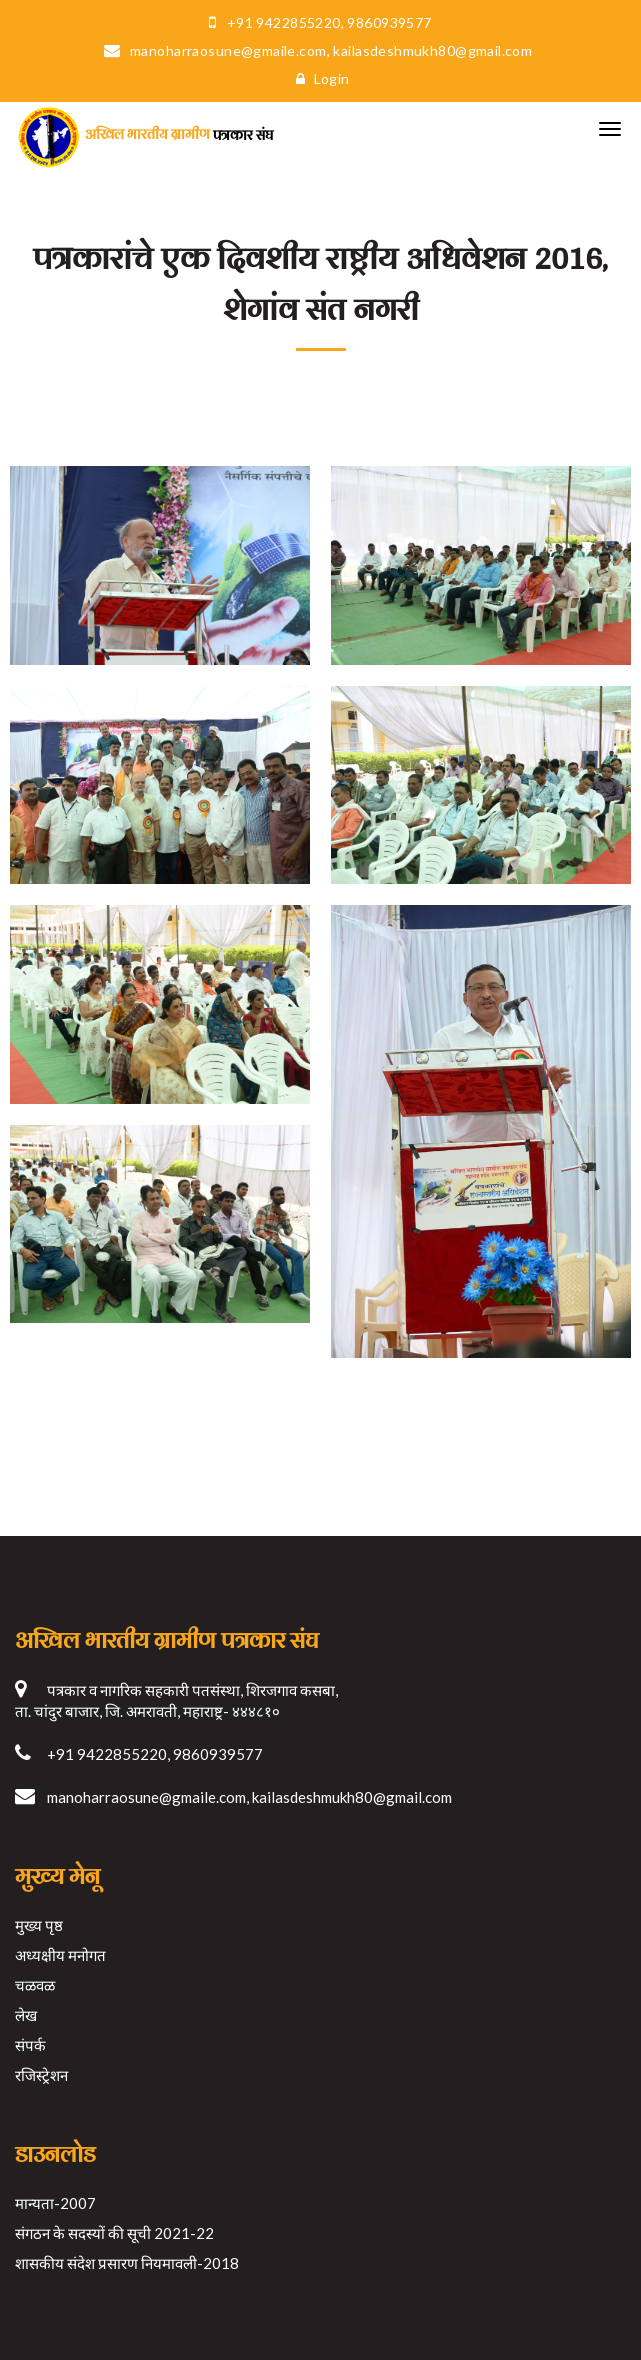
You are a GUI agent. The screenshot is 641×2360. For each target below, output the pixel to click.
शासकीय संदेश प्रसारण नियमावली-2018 (127, 2263)
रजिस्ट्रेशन (41, 2075)
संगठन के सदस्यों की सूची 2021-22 (114, 2233)
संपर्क (30, 2045)
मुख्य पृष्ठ (39, 1925)
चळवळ (35, 1985)
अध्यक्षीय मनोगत (60, 1955)
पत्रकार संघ (144, 134)
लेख (26, 2015)
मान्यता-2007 (55, 2203)
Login (318, 78)
